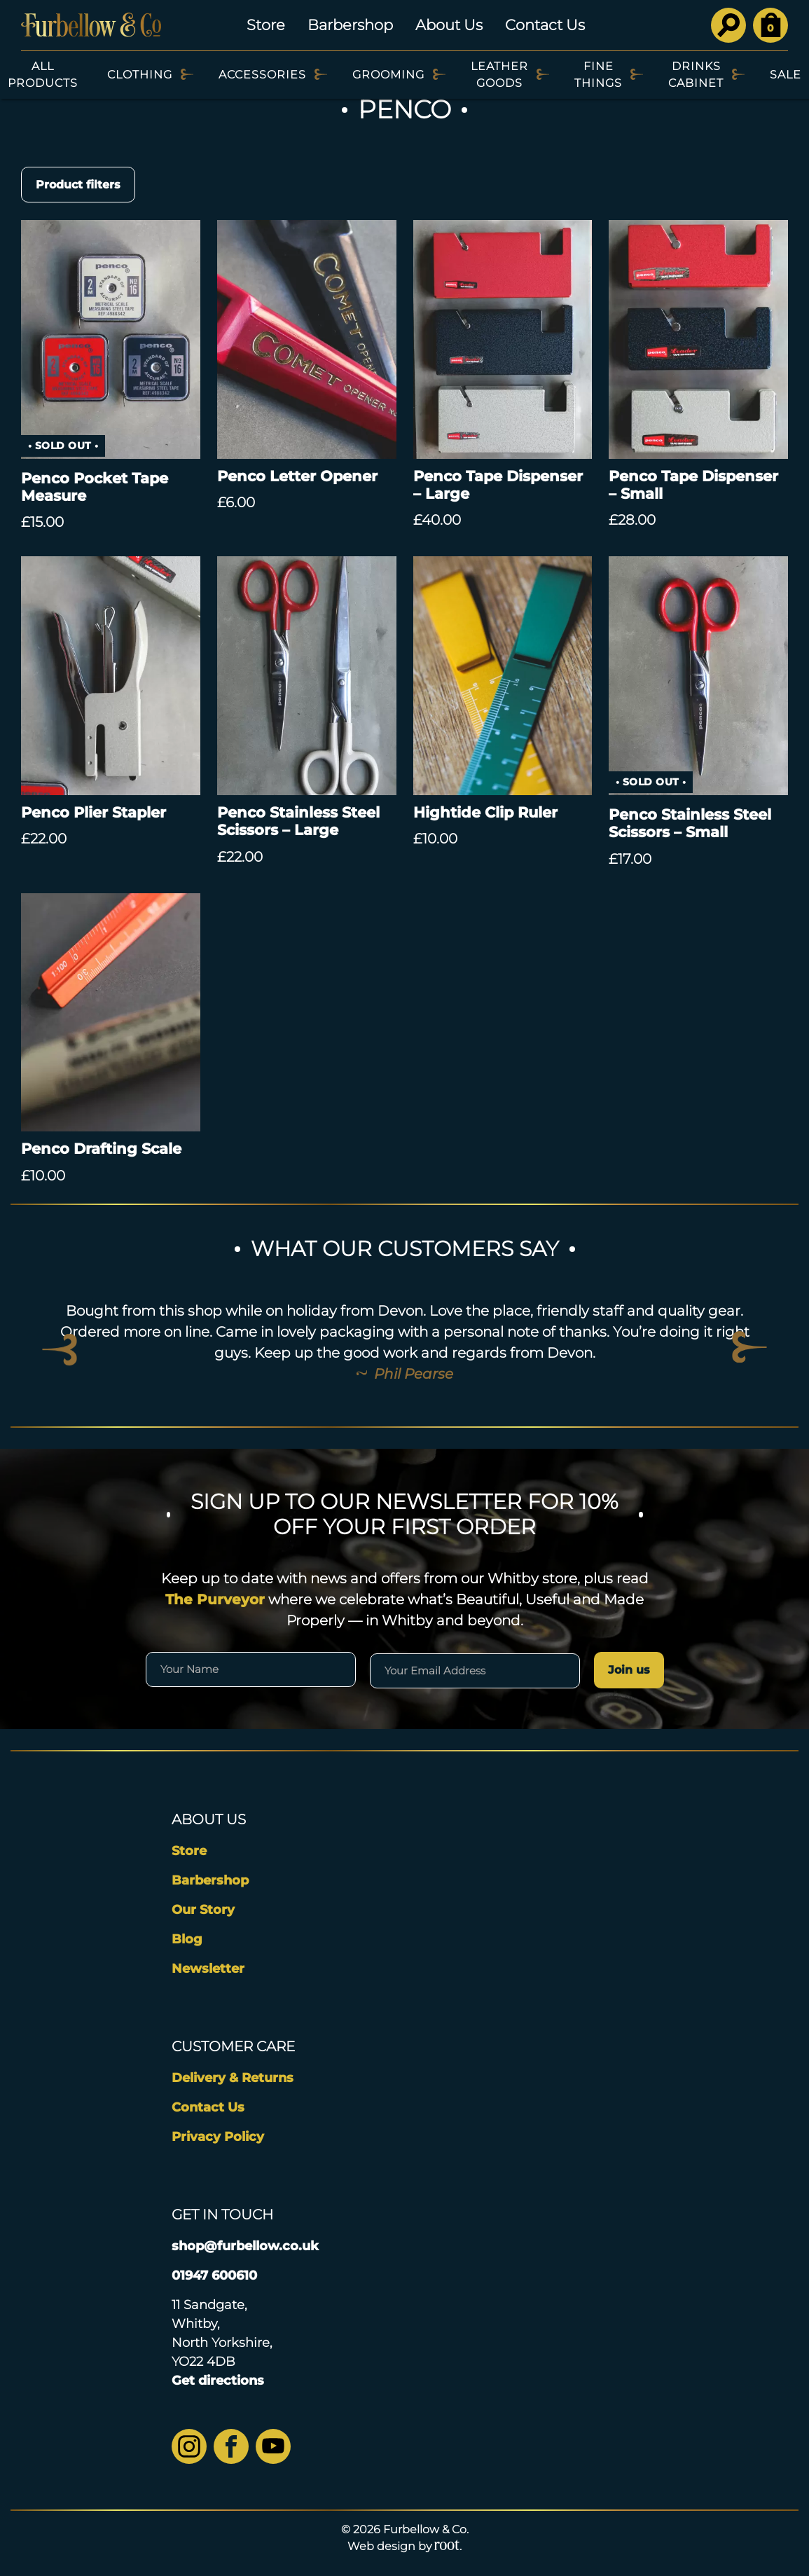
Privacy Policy (218, 2136)
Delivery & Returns (232, 2078)
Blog (187, 1939)
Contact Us (545, 25)
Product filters (78, 184)
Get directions (218, 2380)
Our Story (203, 1909)
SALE (785, 74)
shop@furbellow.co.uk (245, 2246)
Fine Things (598, 75)
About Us (449, 25)
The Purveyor (215, 1599)
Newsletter (208, 1968)
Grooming (388, 74)
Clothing (139, 74)
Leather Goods (499, 75)
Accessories (262, 74)
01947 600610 (214, 2275)
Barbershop (350, 25)
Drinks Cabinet (696, 75)
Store (266, 25)
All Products (43, 75)
